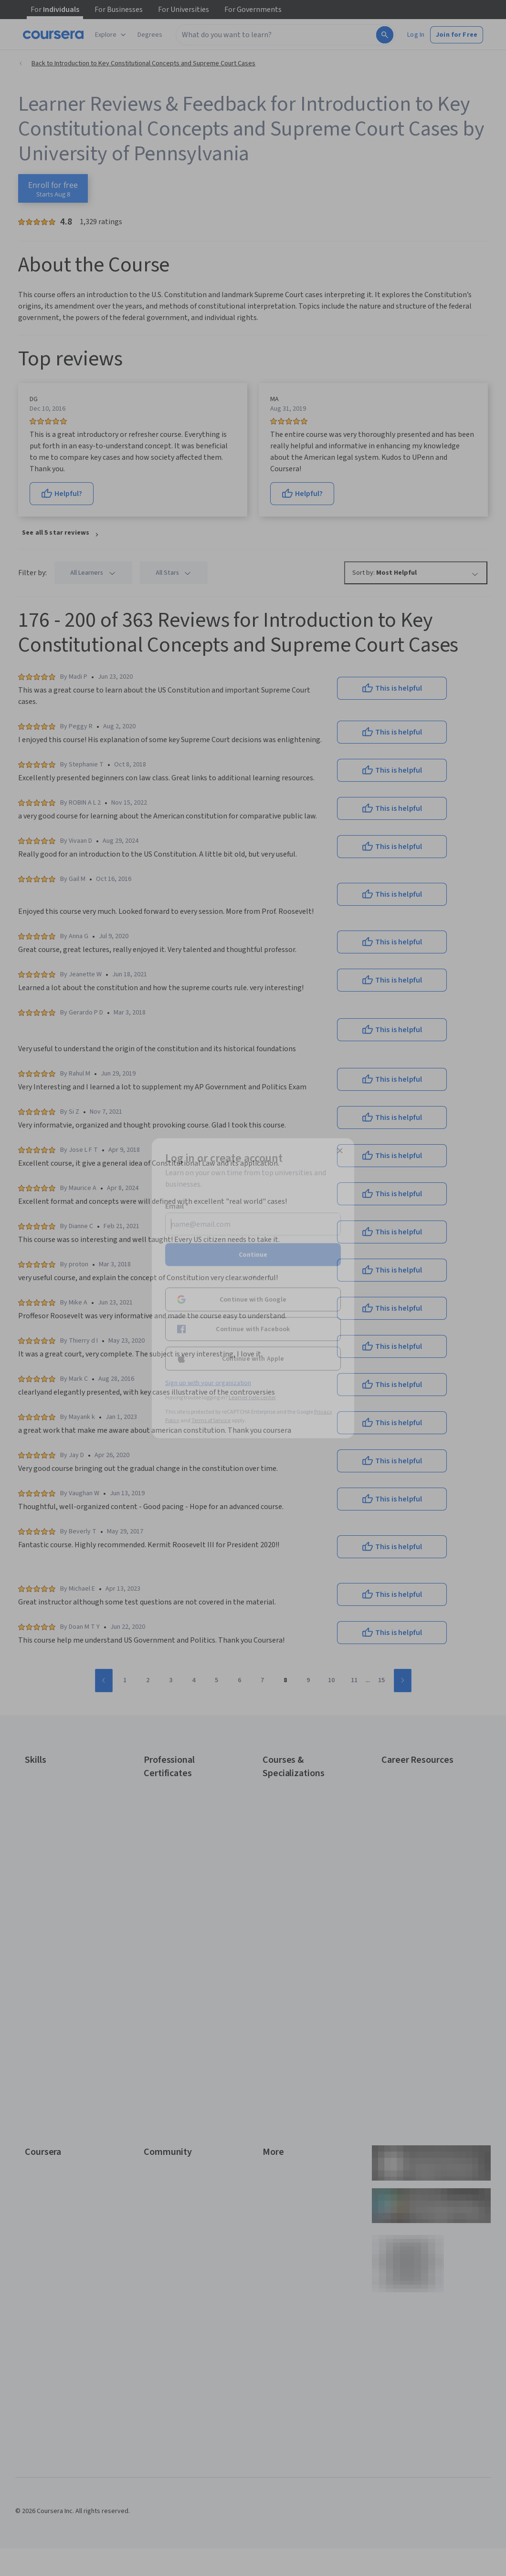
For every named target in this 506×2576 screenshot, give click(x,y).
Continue (253, 1254)
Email (177, 1205)
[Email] (253, 1223)
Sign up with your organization (208, 1382)
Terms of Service (211, 1420)
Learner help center (252, 1397)
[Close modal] (339, 1150)
